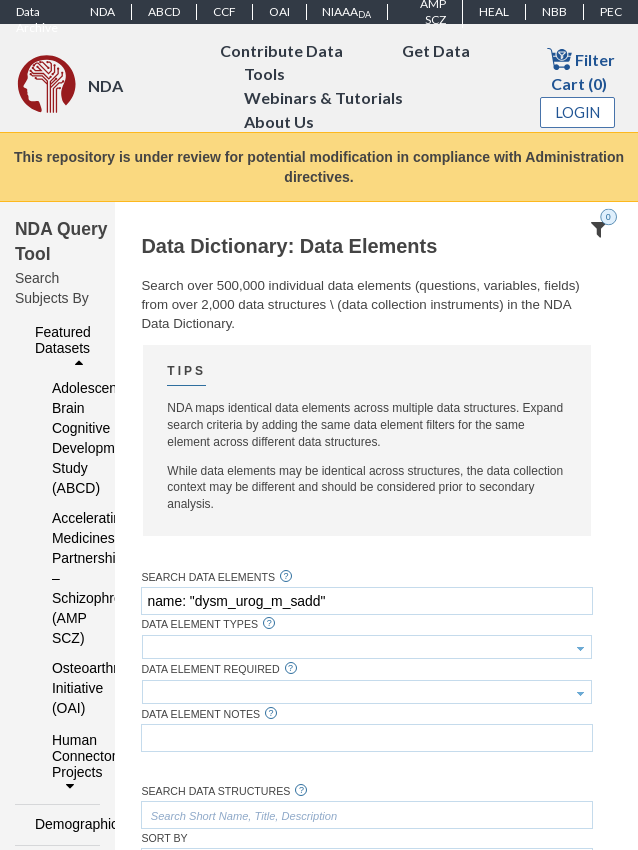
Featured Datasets (63, 347)
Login (578, 112)
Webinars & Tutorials (323, 98)
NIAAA (346, 12)
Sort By (164, 838)
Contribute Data (281, 50)
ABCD (164, 11)
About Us (279, 122)
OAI (279, 11)
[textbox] (366, 601)
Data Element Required (210, 669)
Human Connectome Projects (70, 763)
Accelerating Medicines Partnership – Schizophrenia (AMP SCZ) (63, 578)
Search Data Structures (215, 791)
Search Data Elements (208, 577)
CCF (224, 11)
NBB (554, 11)
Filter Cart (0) (581, 69)
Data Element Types (199, 624)
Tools (264, 74)
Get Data (436, 50)
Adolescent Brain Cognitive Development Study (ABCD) (63, 438)
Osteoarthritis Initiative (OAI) (63, 688)
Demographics (61, 824)
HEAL (494, 11)
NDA (102, 11)
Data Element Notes (200, 714)
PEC (611, 11)
